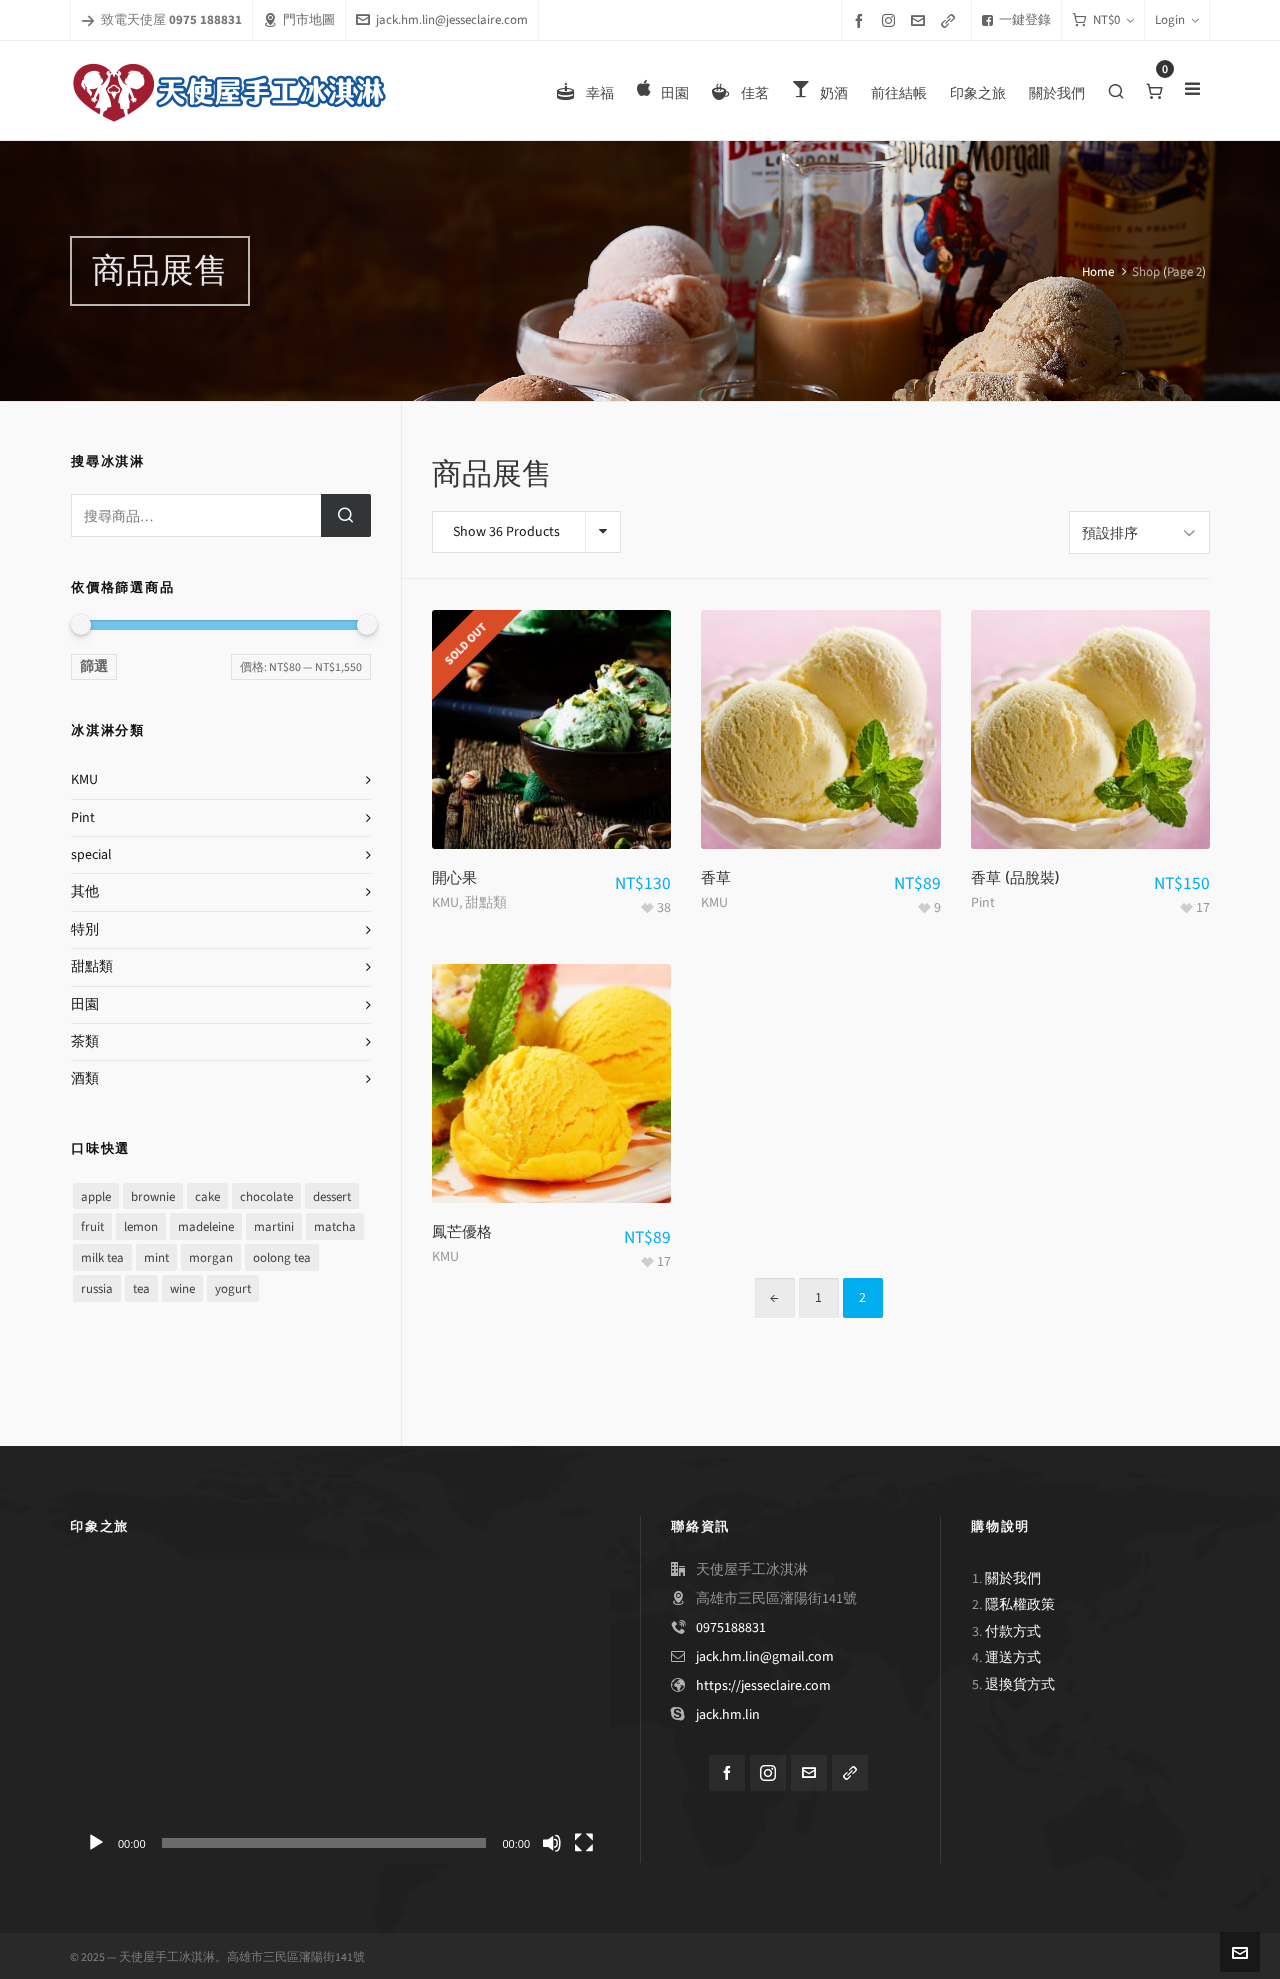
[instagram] (891, 20)
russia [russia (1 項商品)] (97, 1288)
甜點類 (486, 899)
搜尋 (346, 515)
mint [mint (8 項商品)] (156, 1257)
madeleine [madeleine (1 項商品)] (206, 1226)
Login (1177, 19)
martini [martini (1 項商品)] (274, 1226)
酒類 (85, 1078)
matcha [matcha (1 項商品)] (335, 1226)
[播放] (96, 1840)
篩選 (94, 666)
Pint (983, 899)
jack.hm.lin (728, 1711)
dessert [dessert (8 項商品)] (332, 1196)
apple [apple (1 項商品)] (96, 1196)
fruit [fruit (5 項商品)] (92, 1226)
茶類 (85, 1041)
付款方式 (1013, 1628)
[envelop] (921, 20)
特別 (85, 929)
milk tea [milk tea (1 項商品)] (102, 1257)
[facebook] (862, 20)
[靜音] (552, 1840)
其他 (85, 891)
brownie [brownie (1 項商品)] (153, 1196)
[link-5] (951, 20)
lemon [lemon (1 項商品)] (141, 1226)
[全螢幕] (584, 1840)
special (91, 854)
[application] (340, 1708)
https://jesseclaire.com (763, 1682)
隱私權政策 (1020, 1601)
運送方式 (1013, 1654)
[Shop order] (1139, 531)
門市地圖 (299, 19)
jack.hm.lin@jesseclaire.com (442, 19)
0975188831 (731, 1624)
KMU (445, 899)
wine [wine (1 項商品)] (182, 1288)
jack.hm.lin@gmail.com (765, 1653)
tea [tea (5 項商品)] (141, 1288)
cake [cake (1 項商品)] (207, 1196)
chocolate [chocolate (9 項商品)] (266, 1196)
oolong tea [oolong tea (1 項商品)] (282, 1257)
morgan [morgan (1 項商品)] (211, 1257)
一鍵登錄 (1016, 19)
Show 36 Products (506, 531)
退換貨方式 (1020, 1681)
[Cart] (1103, 20)
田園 (85, 1004)
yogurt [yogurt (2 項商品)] (233, 1288)
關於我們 (1013, 1575)
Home (1098, 271)
